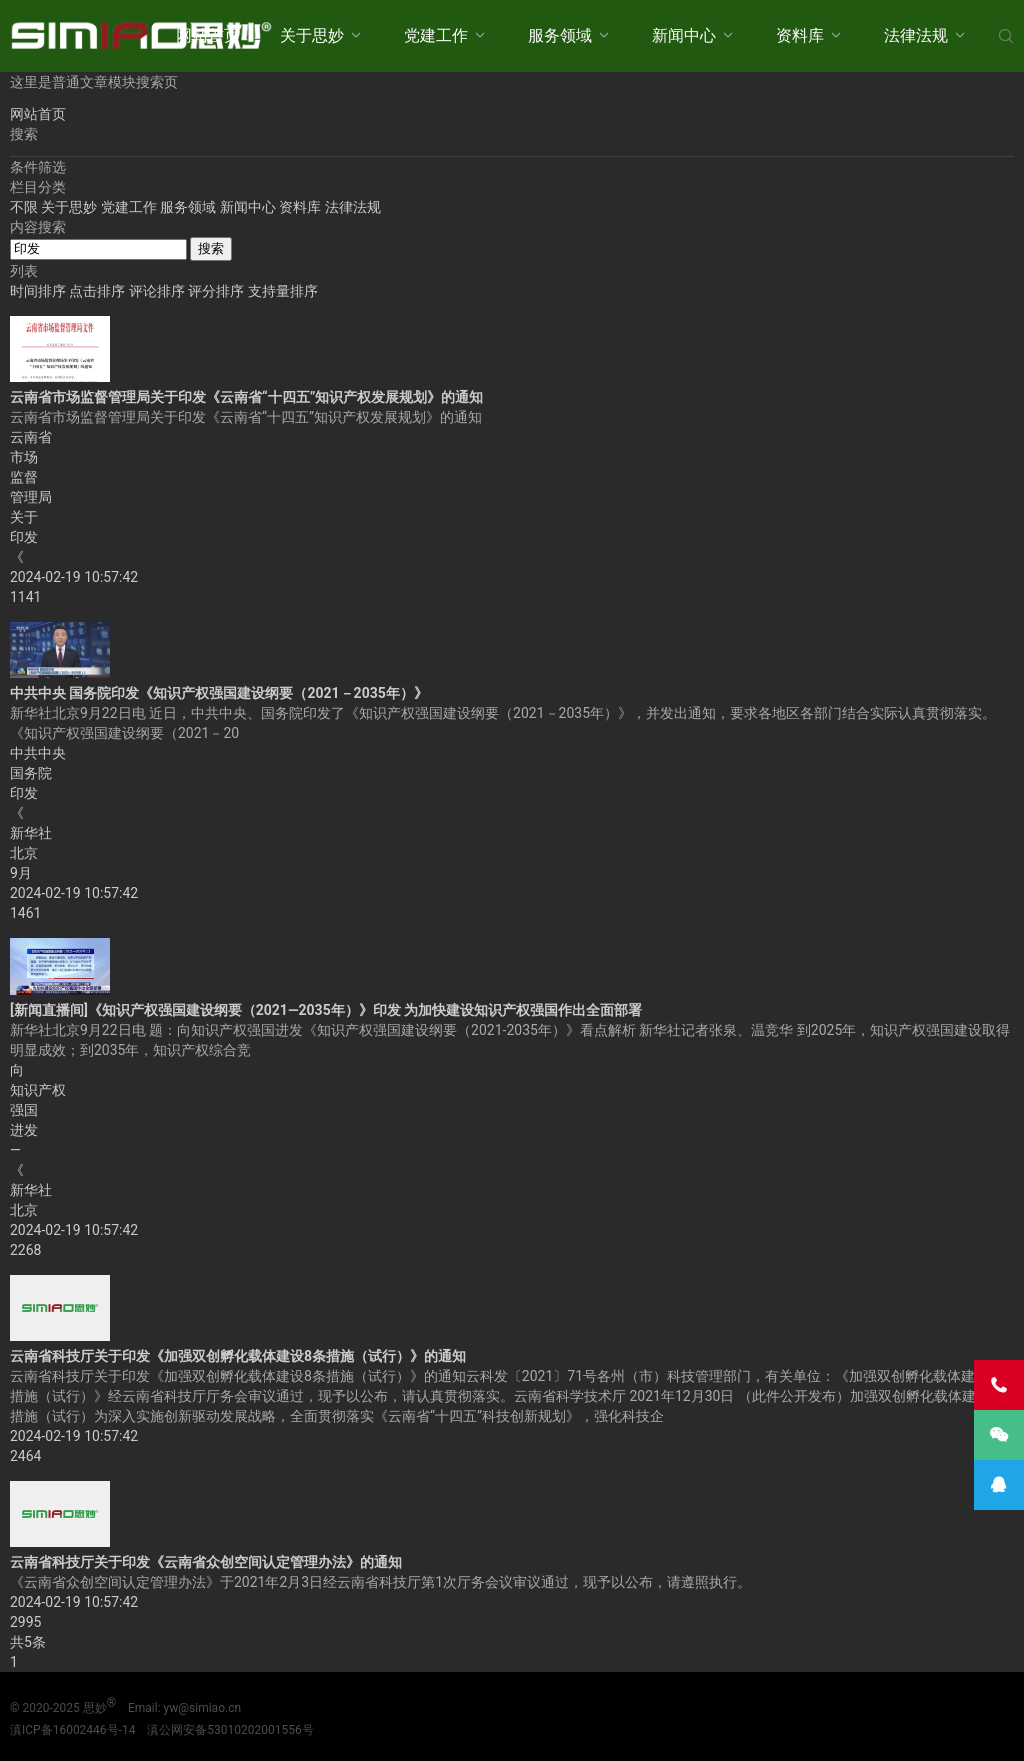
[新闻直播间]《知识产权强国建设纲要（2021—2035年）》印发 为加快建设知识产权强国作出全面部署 (326, 1010)
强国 (24, 1110)
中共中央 (38, 753)
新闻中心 (684, 35)
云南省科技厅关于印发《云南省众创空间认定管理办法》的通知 (206, 1562)
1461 (25, 913)
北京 (24, 853)
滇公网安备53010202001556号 (230, 1730)
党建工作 (436, 35)
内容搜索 (38, 227)
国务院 (31, 773)
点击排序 (98, 291)
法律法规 (916, 35)
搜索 (211, 248)
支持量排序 (283, 291)
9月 (21, 873)
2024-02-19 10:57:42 (74, 577)
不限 (24, 207)
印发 (24, 537)
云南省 (31, 437)
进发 (24, 1130)
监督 (24, 477)
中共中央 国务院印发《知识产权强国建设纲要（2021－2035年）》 (219, 693)
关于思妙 (312, 35)
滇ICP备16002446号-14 (72, 1730)
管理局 (31, 497)
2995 (25, 1622)
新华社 (31, 833)
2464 (25, 1456)
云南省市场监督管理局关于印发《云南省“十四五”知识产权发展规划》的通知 (246, 397)
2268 (25, 1250)
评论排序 (158, 291)
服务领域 (560, 35)
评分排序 (217, 291)
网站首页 (208, 35)
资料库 (800, 35)
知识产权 (38, 1090)
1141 (25, 597)
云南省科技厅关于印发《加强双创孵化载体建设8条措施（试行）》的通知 (238, 1356)
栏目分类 (38, 187)
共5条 (28, 1642)
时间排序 (39, 291)
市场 (24, 457)
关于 (24, 517)
